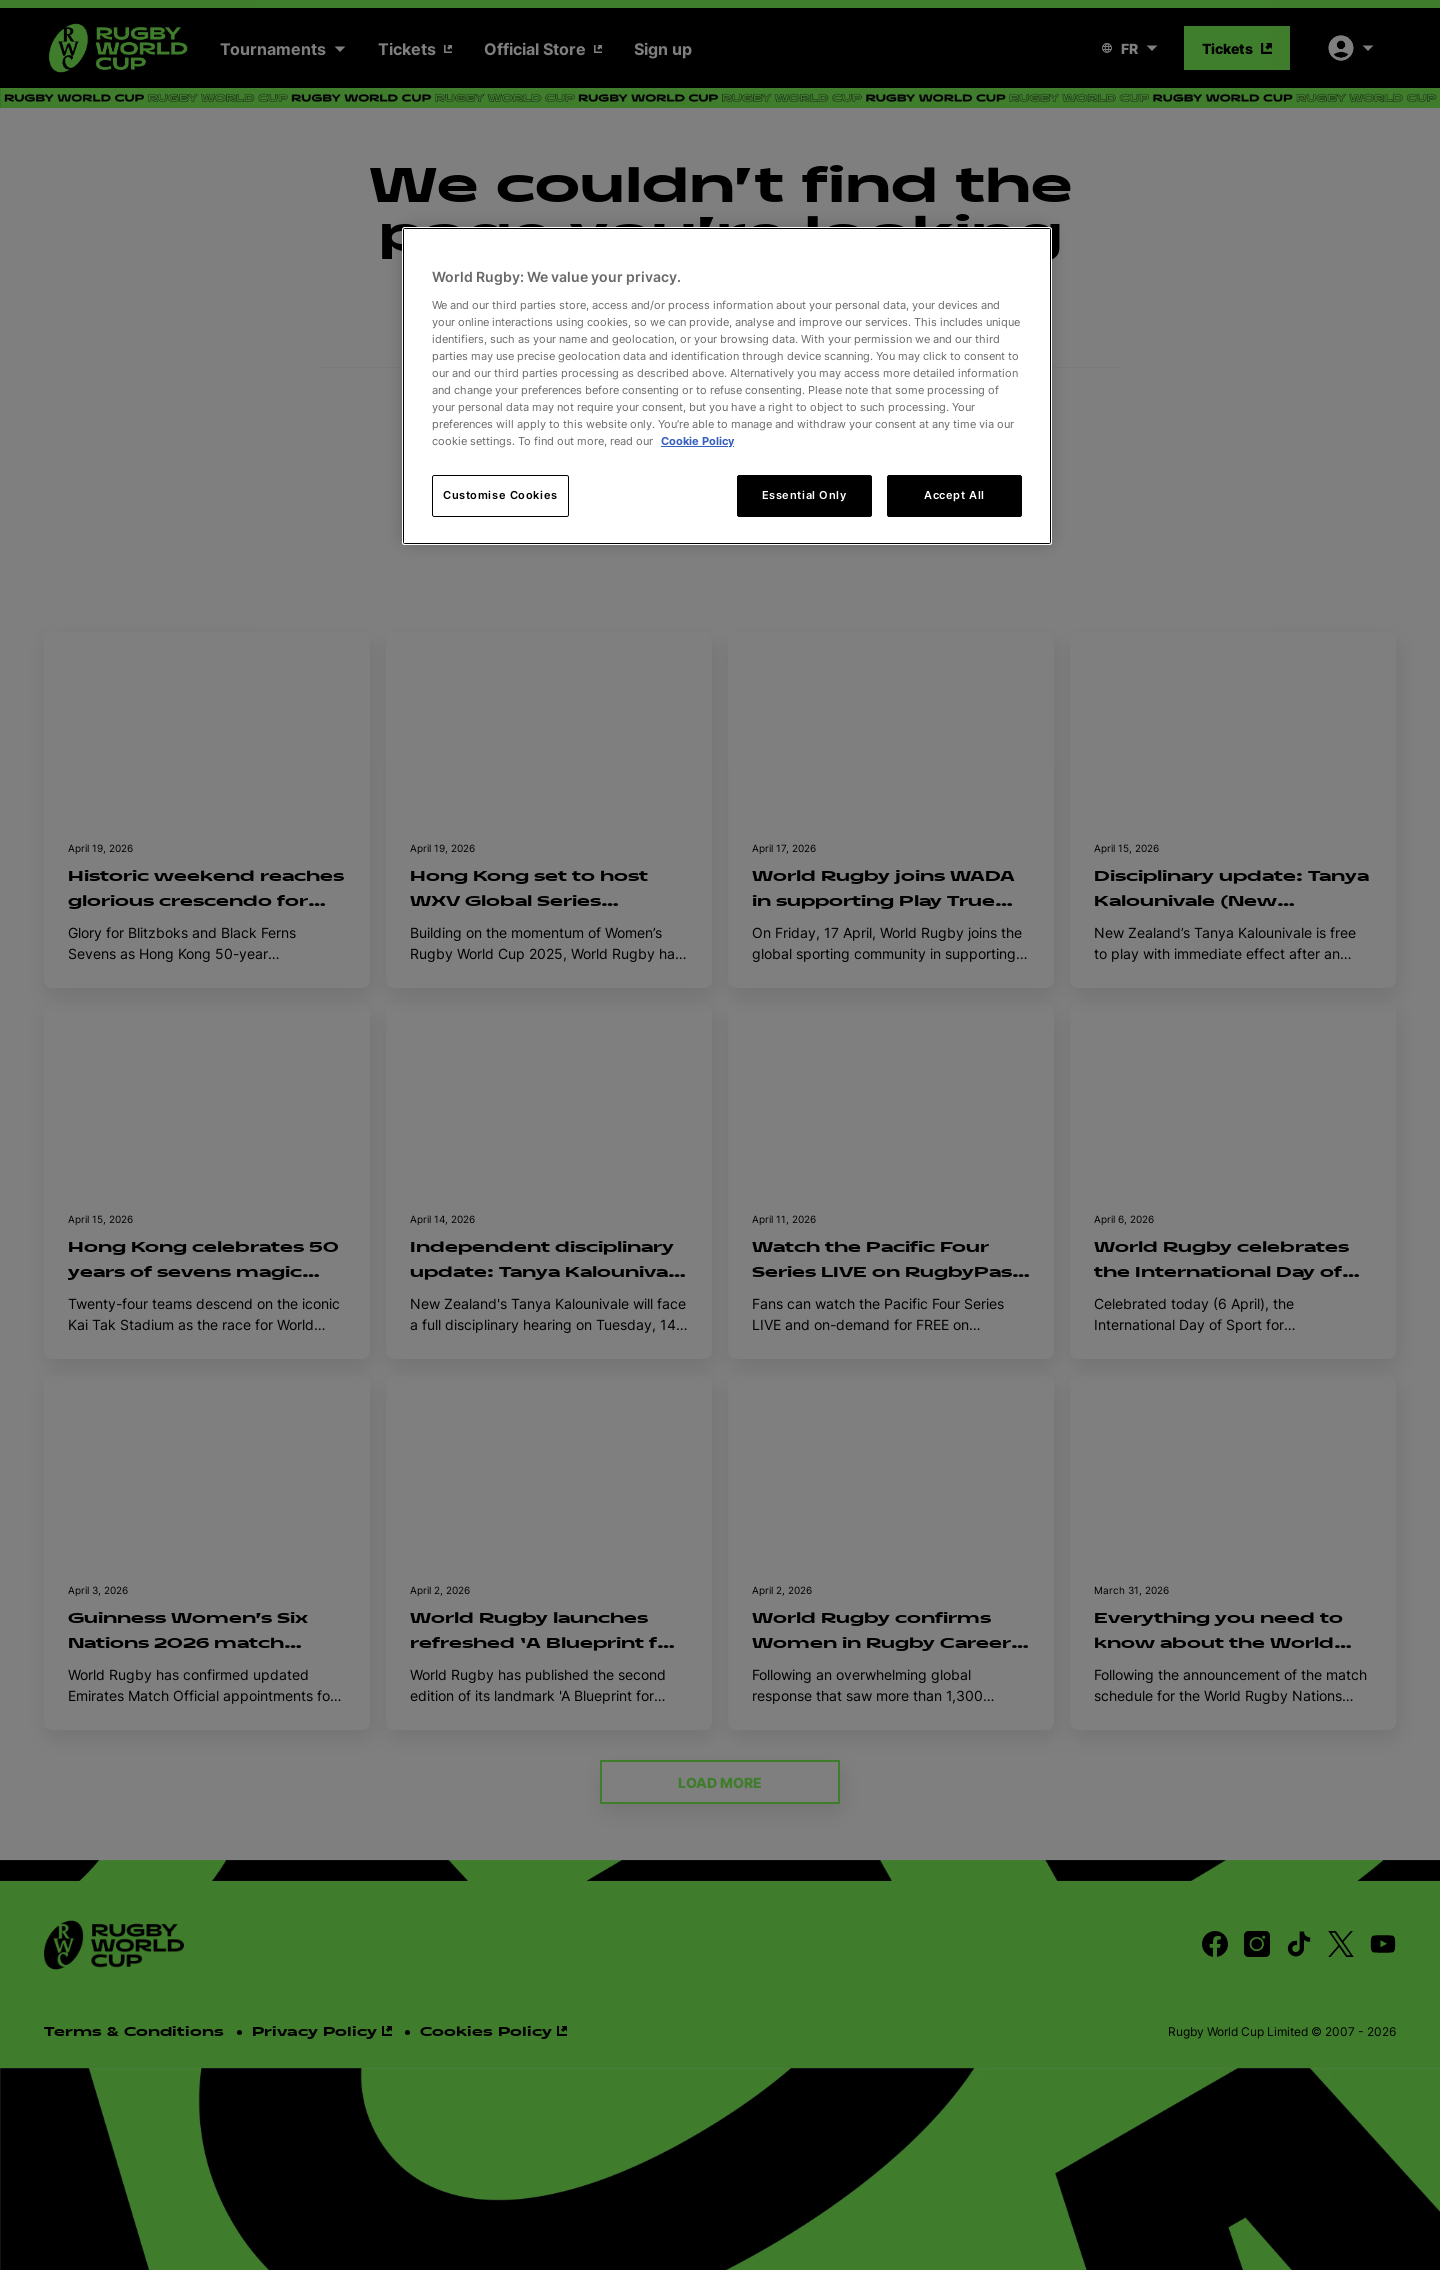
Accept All (954, 495)
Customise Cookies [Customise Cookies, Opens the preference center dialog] (500, 495)
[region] (727, 386)
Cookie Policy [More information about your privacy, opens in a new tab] (697, 441)
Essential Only (804, 495)
